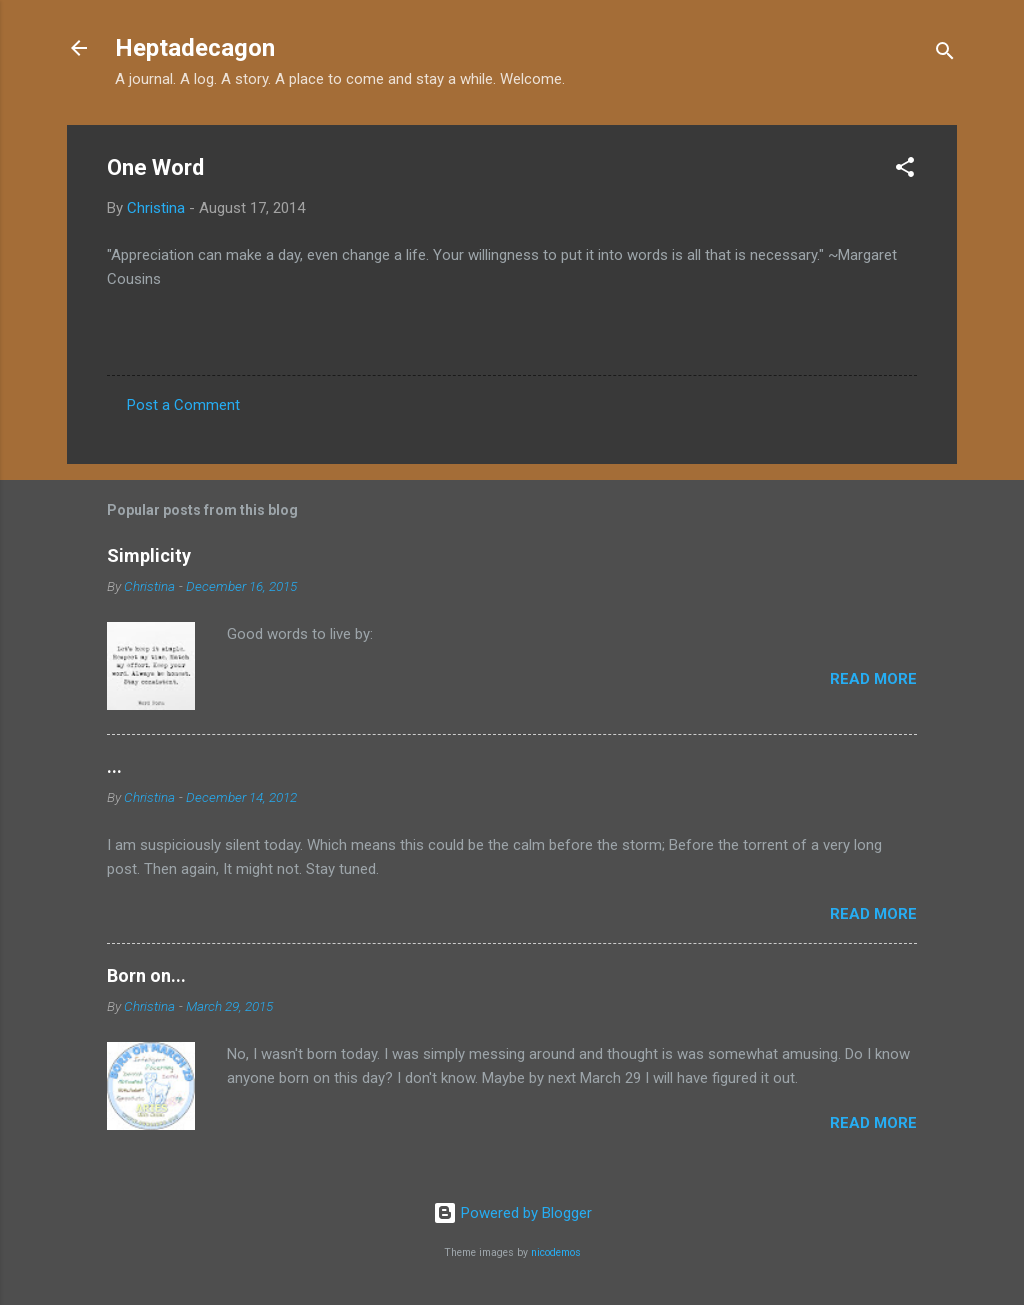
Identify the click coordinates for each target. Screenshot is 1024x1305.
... (114, 766)
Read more (873, 679)
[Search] (945, 54)
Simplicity (149, 555)
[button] (905, 170)
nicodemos (556, 1252)
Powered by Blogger (512, 1213)
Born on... (146, 975)
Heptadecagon (195, 48)
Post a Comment (183, 405)
